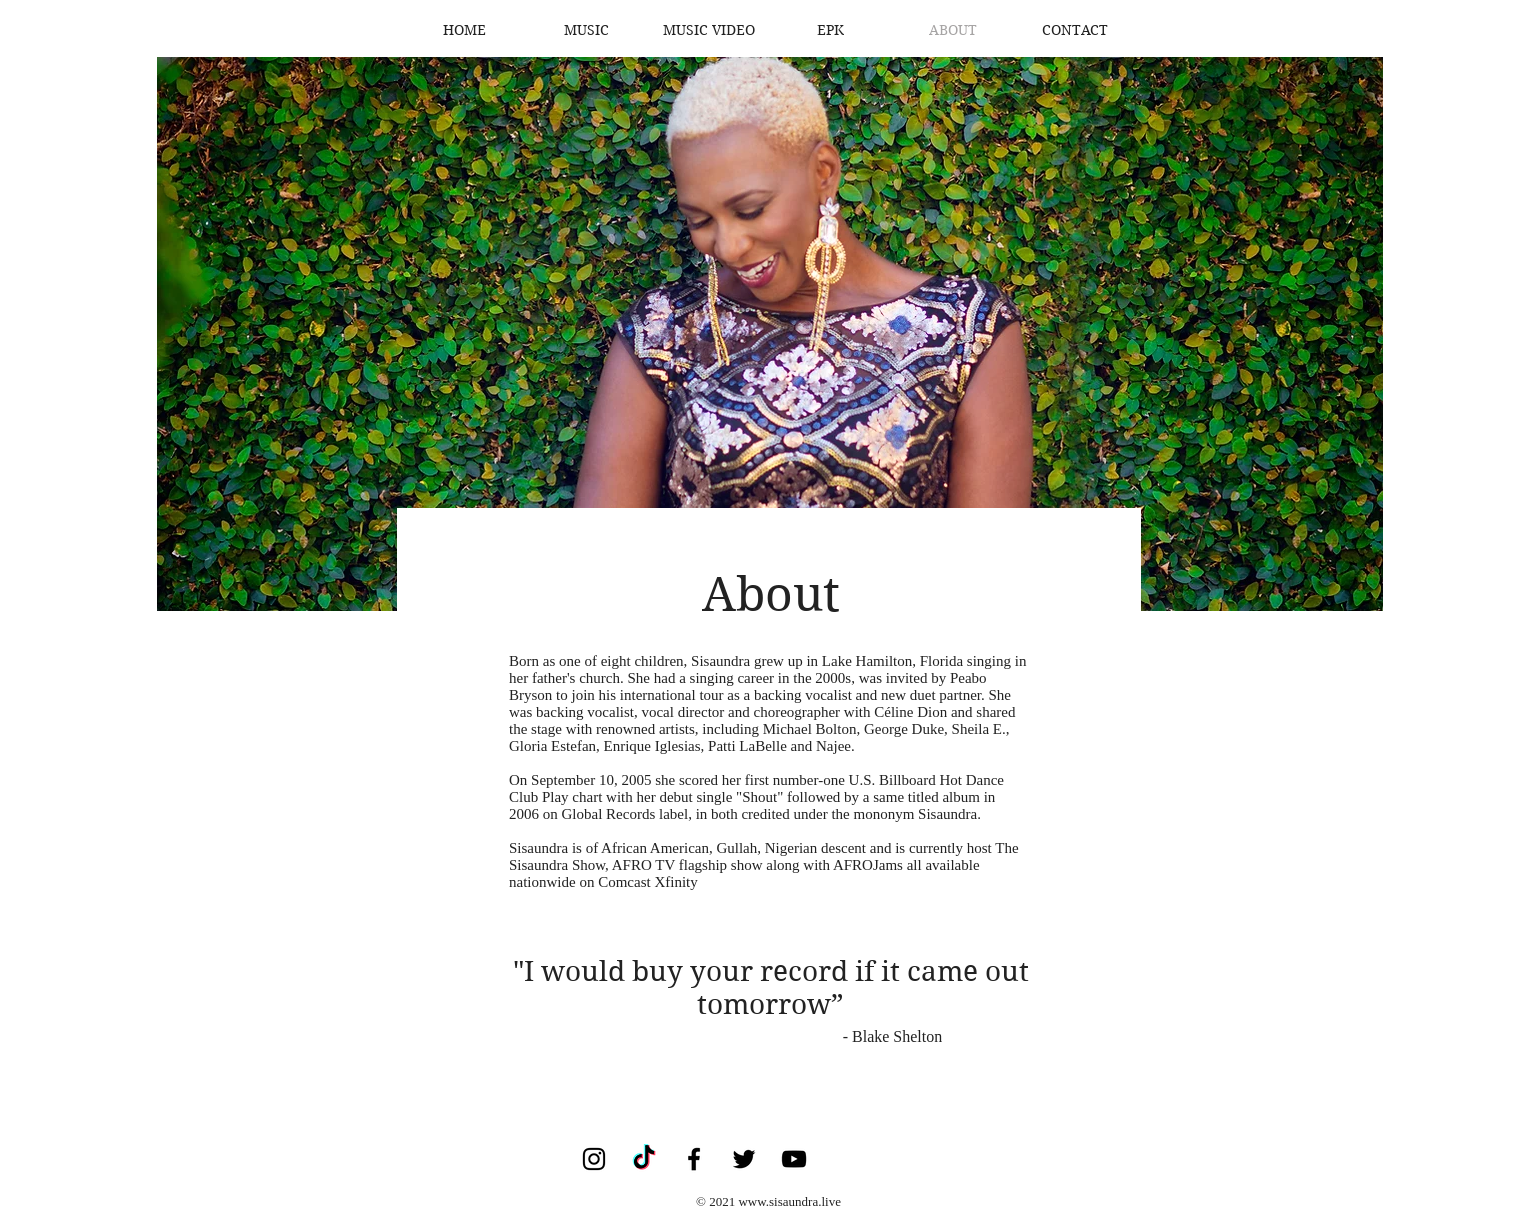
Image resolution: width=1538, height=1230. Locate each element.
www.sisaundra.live (789, 1201)
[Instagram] (594, 1159)
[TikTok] (644, 1159)
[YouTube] (794, 1159)
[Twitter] (744, 1159)
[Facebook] (694, 1159)
